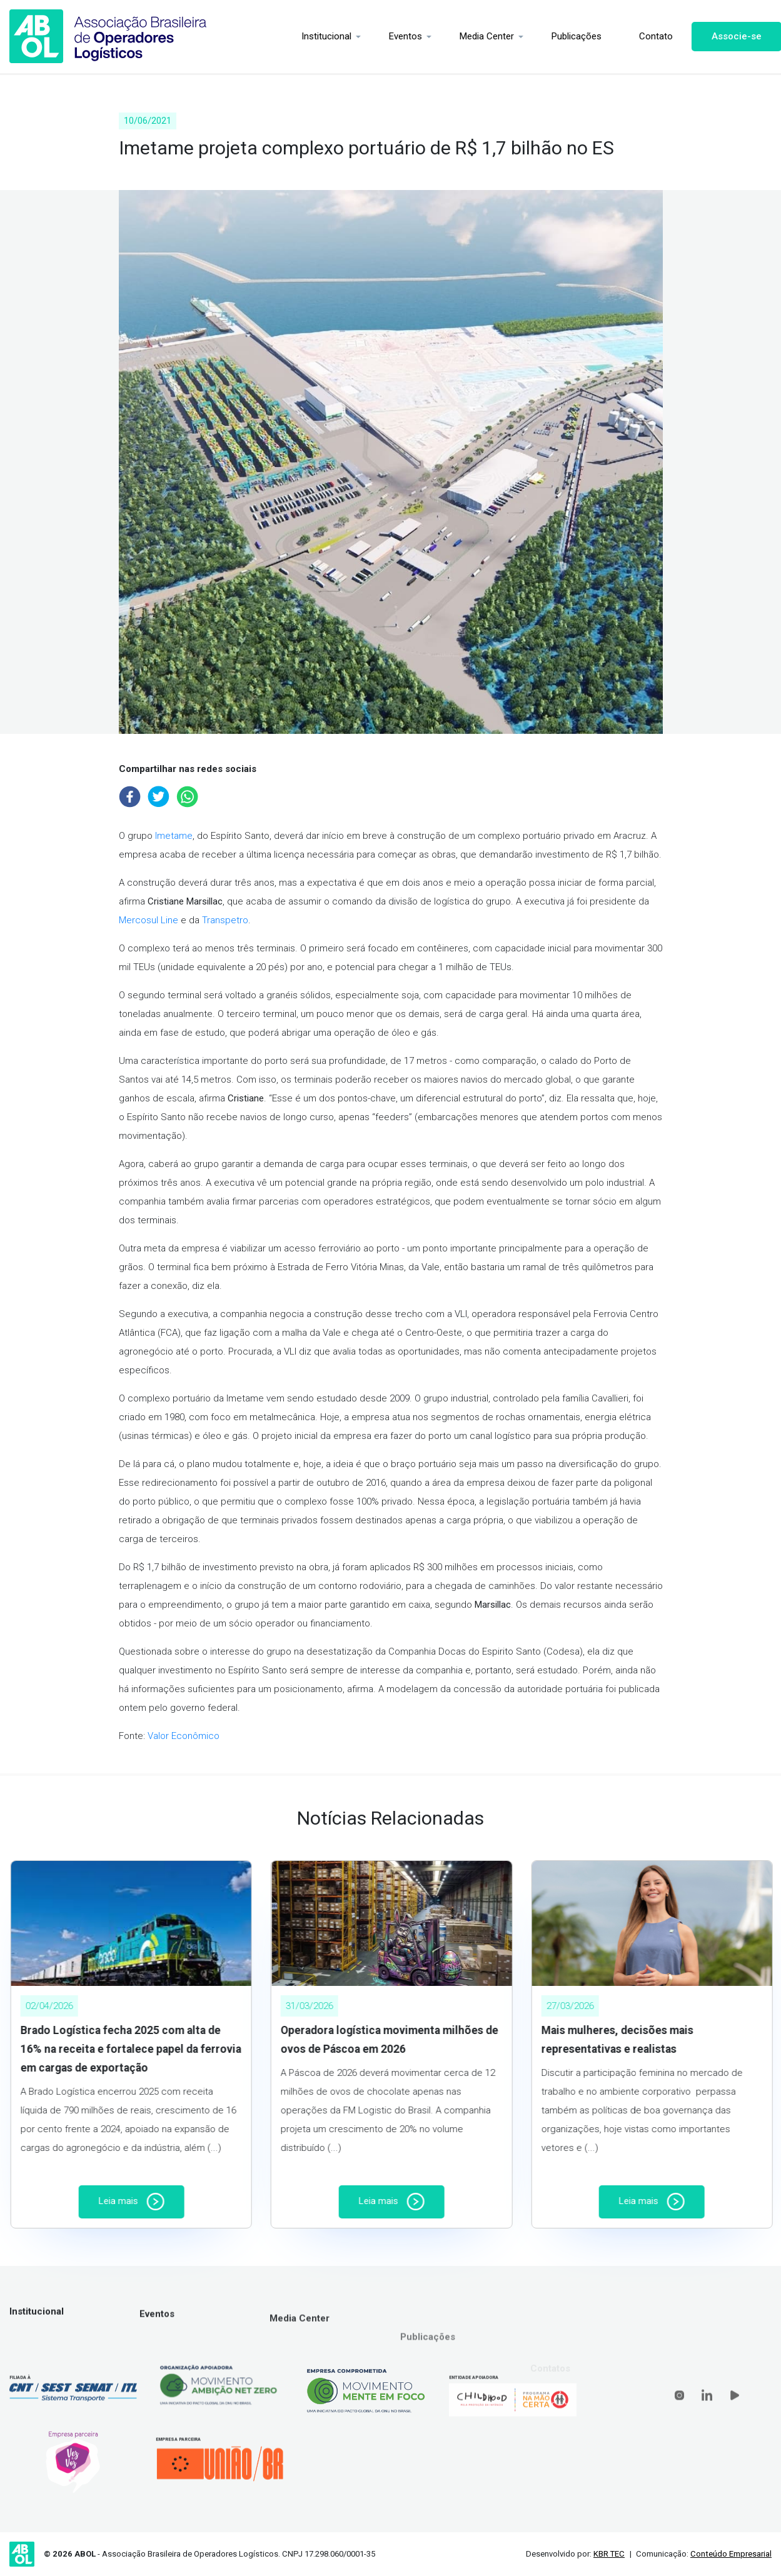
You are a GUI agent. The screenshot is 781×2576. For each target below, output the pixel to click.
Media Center (477, 36)
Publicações (567, 36)
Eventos (395, 36)
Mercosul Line (148, 920)
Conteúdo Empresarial (731, 2553)
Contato (646, 36)
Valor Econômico (183, 1736)
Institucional (316, 36)
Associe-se (727, 36)
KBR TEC (609, 2553)
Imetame (174, 835)
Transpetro (225, 920)
